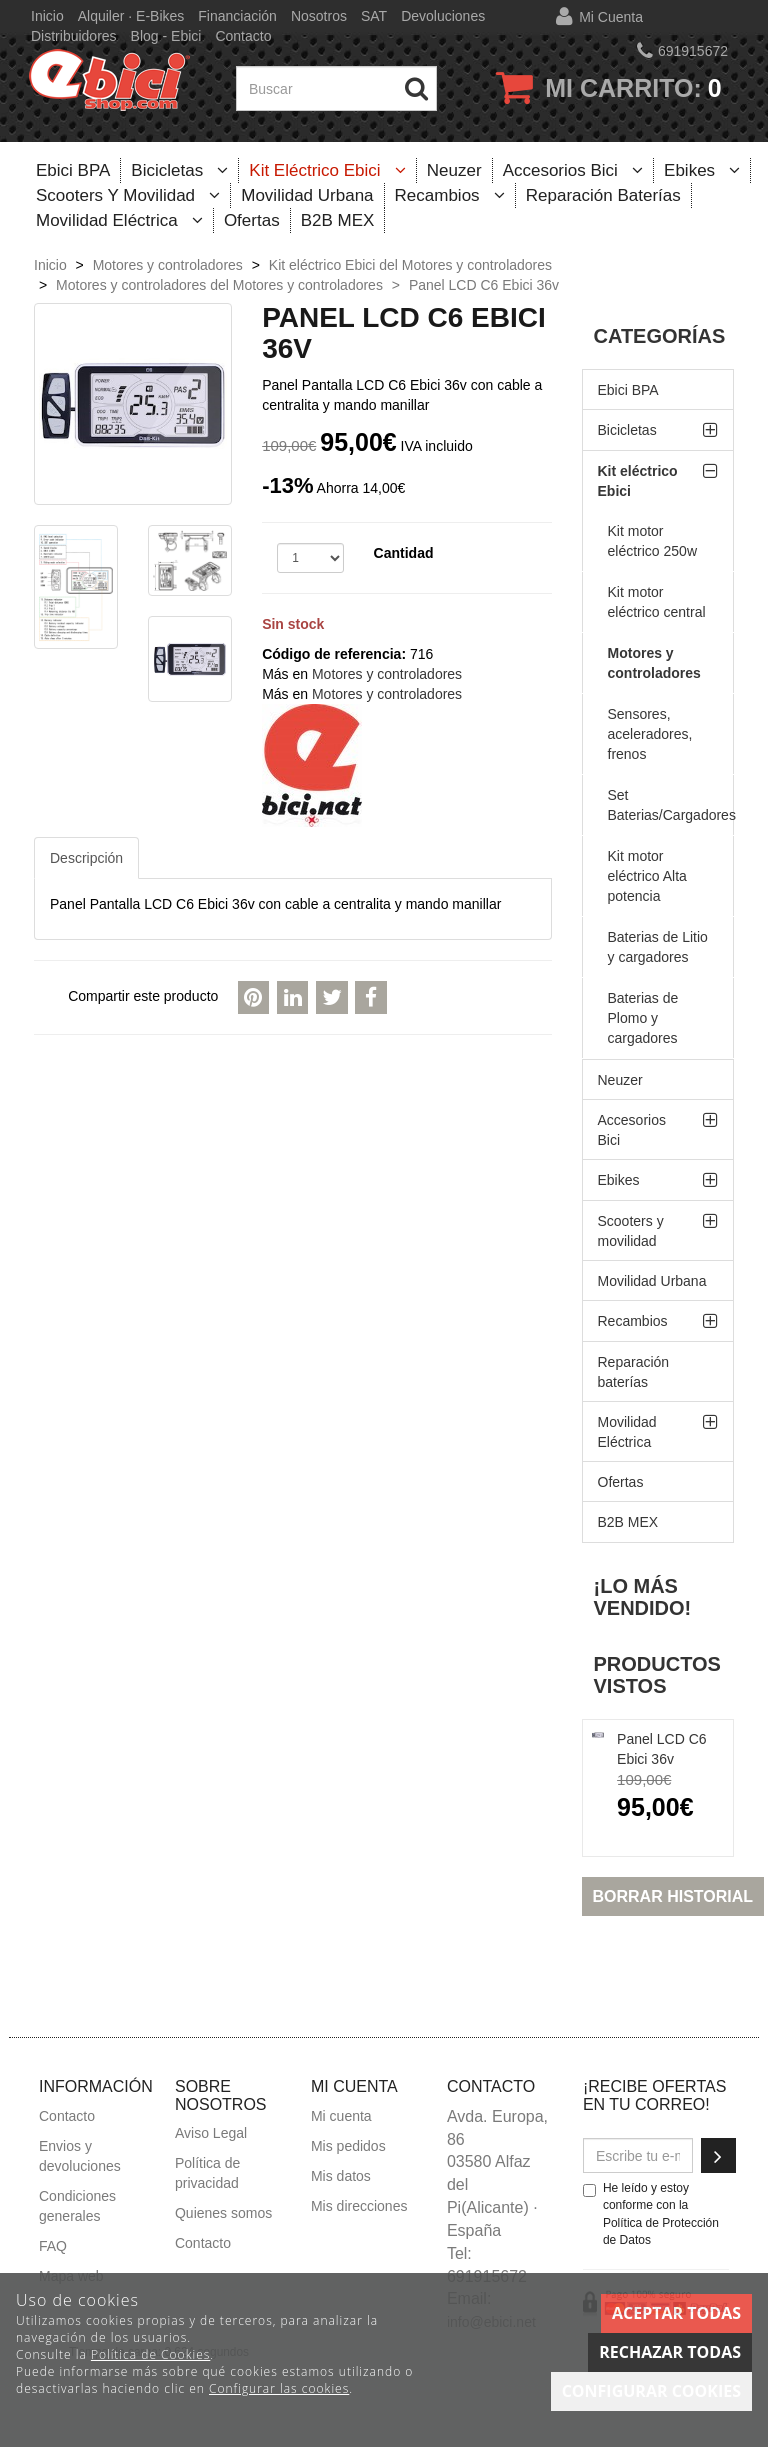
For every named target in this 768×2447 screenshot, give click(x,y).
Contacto (243, 36)
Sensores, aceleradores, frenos (650, 734)
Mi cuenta (611, 17)
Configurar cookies (651, 2391)
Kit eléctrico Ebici (327, 170)
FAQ (53, 2246)
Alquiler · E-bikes (131, 16)
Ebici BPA (73, 170)
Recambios (450, 195)
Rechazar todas (670, 2352)
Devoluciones (443, 16)
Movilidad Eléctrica (119, 220)
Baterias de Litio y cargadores (658, 947)
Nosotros (319, 16)
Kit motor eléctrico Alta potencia (647, 876)
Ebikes (702, 170)
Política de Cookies (150, 2354)
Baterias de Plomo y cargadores (643, 1018)
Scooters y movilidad (128, 195)
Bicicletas (179, 170)
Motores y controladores (387, 674)
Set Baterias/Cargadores (671, 805)
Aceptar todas (676, 2313)
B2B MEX (338, 220)
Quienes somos (223, 2213)
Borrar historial (673, 1896)
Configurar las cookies (279, 2388)
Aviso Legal (211, 2133)
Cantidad (404, 553)
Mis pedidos (348, 2146)
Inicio (47, 16)
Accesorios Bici (573, 170)
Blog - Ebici (166, 36)
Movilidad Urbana (307, 195)
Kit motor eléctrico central (657, 602)
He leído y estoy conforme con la (651, 2213)
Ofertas (252, 220)
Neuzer (454, 170)
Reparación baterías (603, 195)
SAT (374, 16)
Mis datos (341, 2176)
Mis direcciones (359, 2206)
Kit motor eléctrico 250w (653, 541)
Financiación (237, 16)
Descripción (86, 858)
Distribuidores (74, 36)
